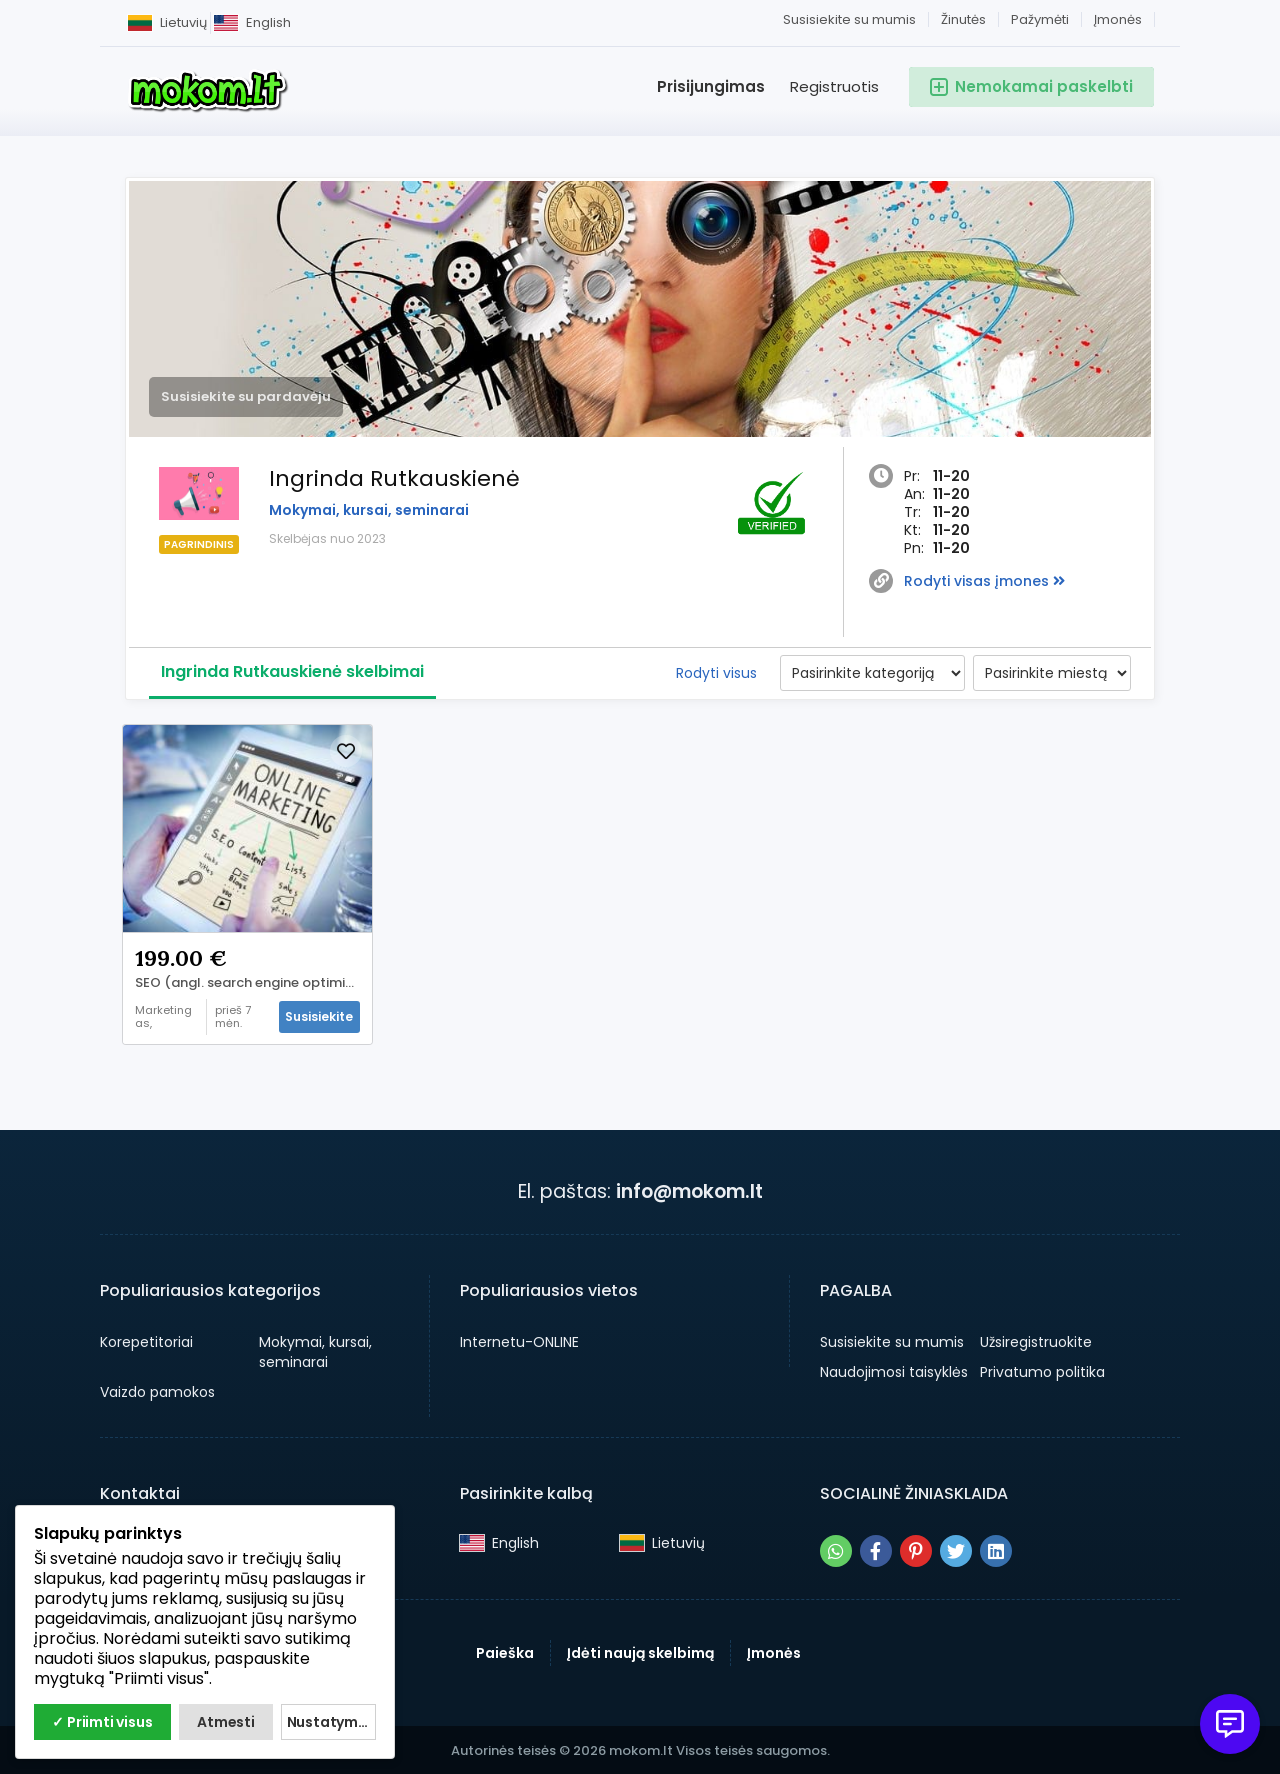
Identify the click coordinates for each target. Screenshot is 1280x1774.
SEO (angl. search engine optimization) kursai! (251, 981)
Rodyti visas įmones (984, 581)
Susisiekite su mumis (849, 19)
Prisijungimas (711, 86)
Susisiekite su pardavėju (246, 396)
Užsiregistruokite (1036, 1340)
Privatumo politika (1042, 1370)
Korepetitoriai (146, 1340)
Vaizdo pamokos (157, 1390)
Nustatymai (328, 1722)
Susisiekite (317, 1014)
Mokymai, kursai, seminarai (369, 510)
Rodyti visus (716, 673)
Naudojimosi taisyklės (894, 1370)
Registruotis (834, 86)
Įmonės (1118, 19)
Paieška (505, 1651)
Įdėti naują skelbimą (640, 1651)
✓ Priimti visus (102, 1722)
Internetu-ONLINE (519, 1340)
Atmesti (226, 1722)
